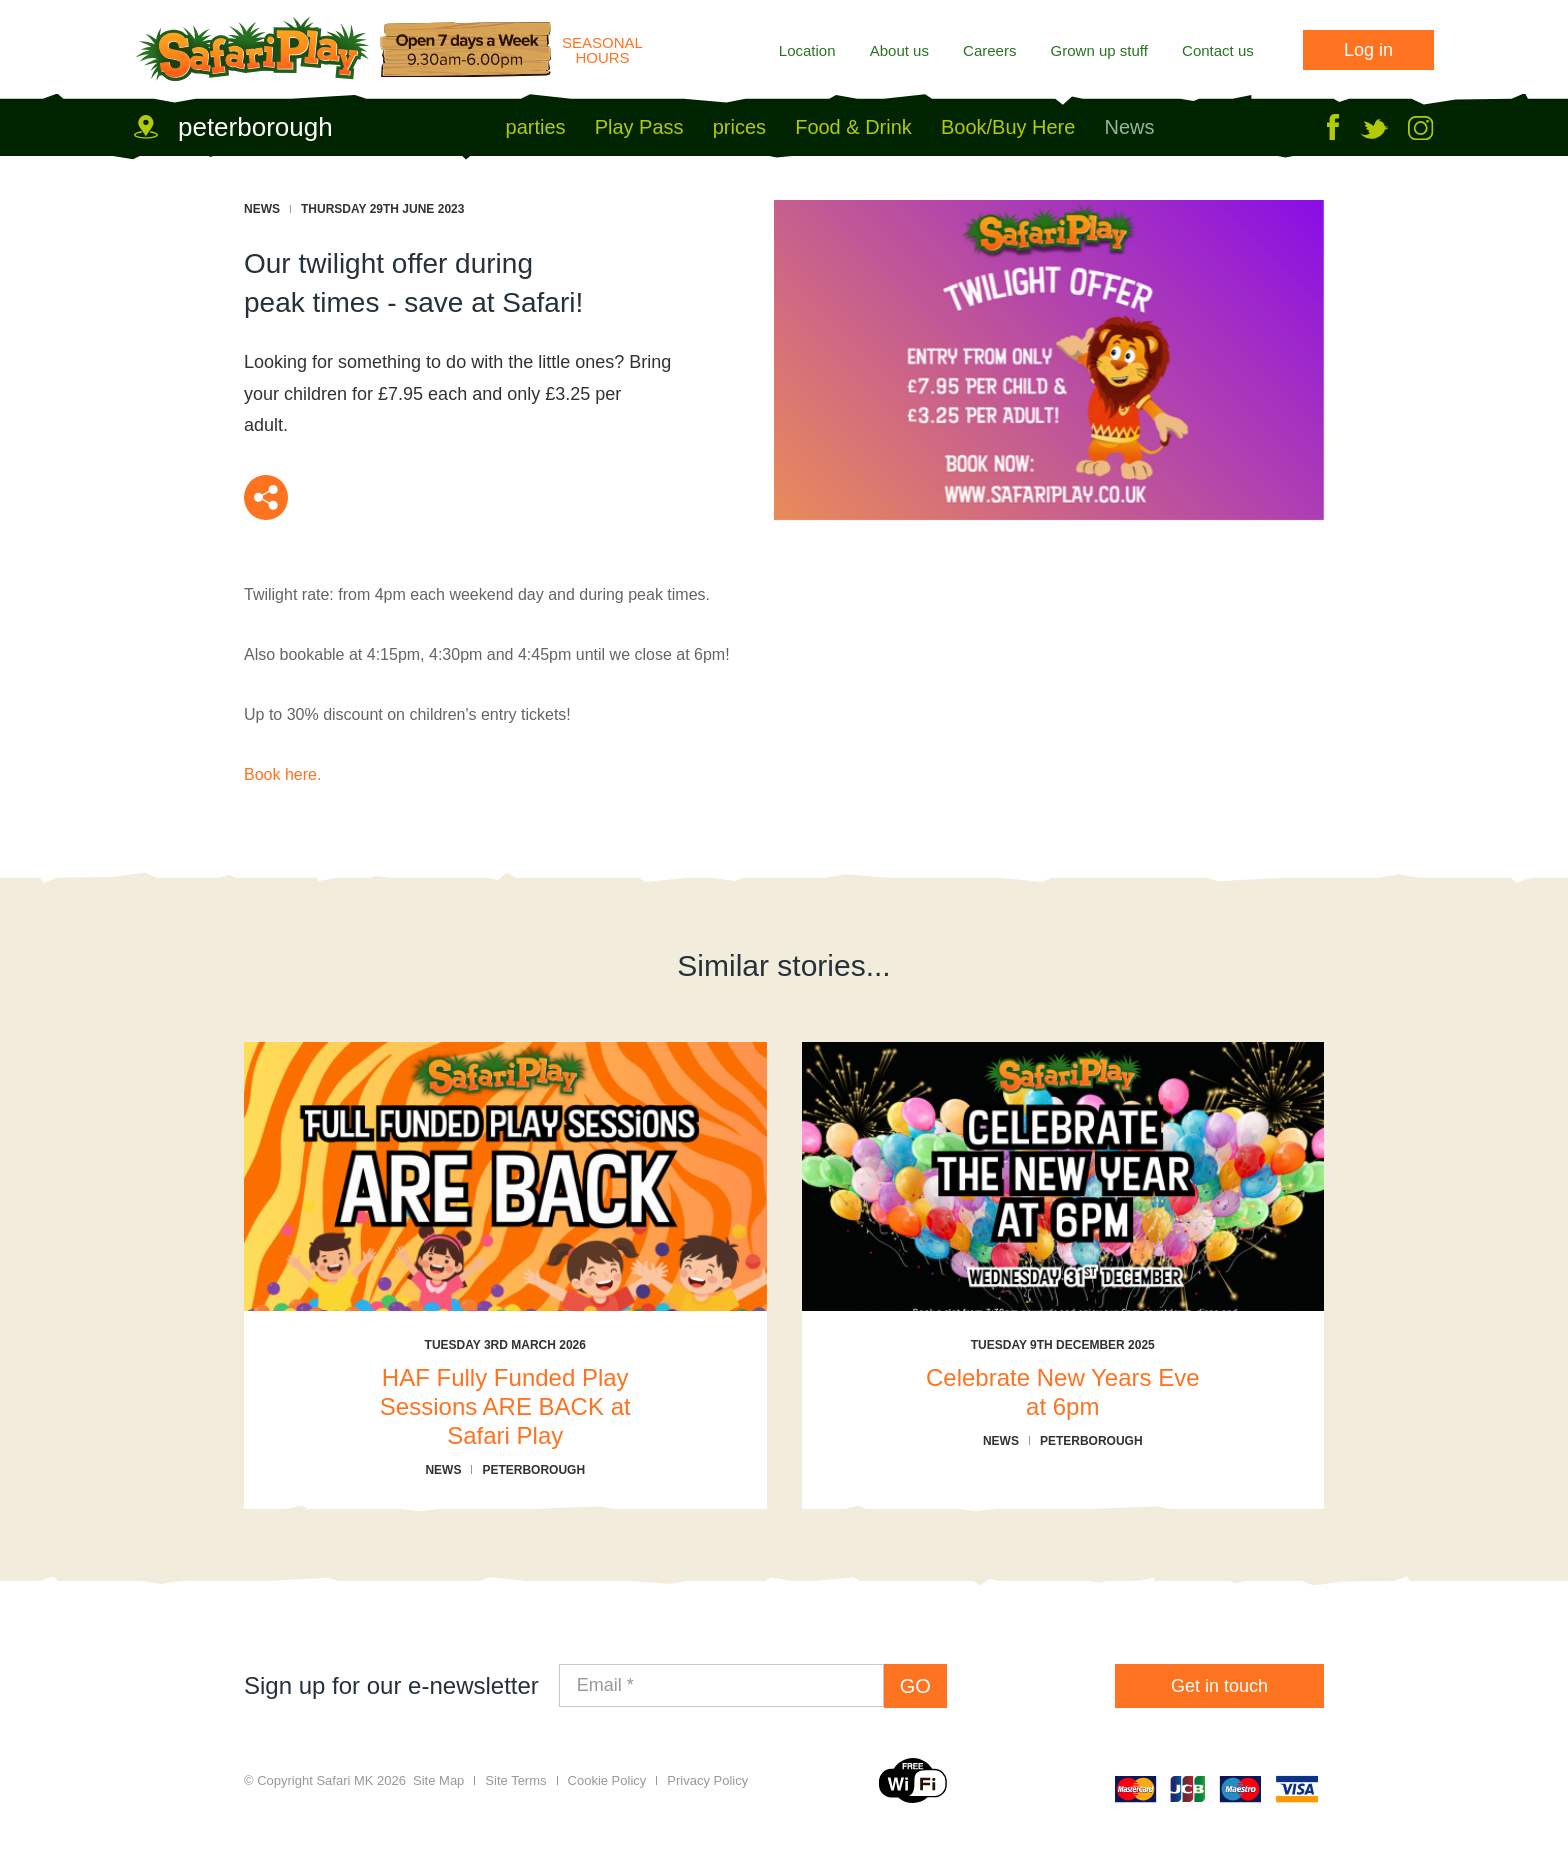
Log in (1368, 50)
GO (915, 1686)
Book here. (282, 774)
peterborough (255, 127)
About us (899, 50)
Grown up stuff (1099, 50)
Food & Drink (853, 127)
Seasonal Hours (602, 50)
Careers (989, 50)
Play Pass (639, 127)
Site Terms (515, 1780)
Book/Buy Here (1008, 127)
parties (536, 127)
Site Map (438, 1780)
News (1130, 127)
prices (739, 127)
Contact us (1218, 50)
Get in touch (1219, 1686)
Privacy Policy (707, 1780)
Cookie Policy (607, 1780)
